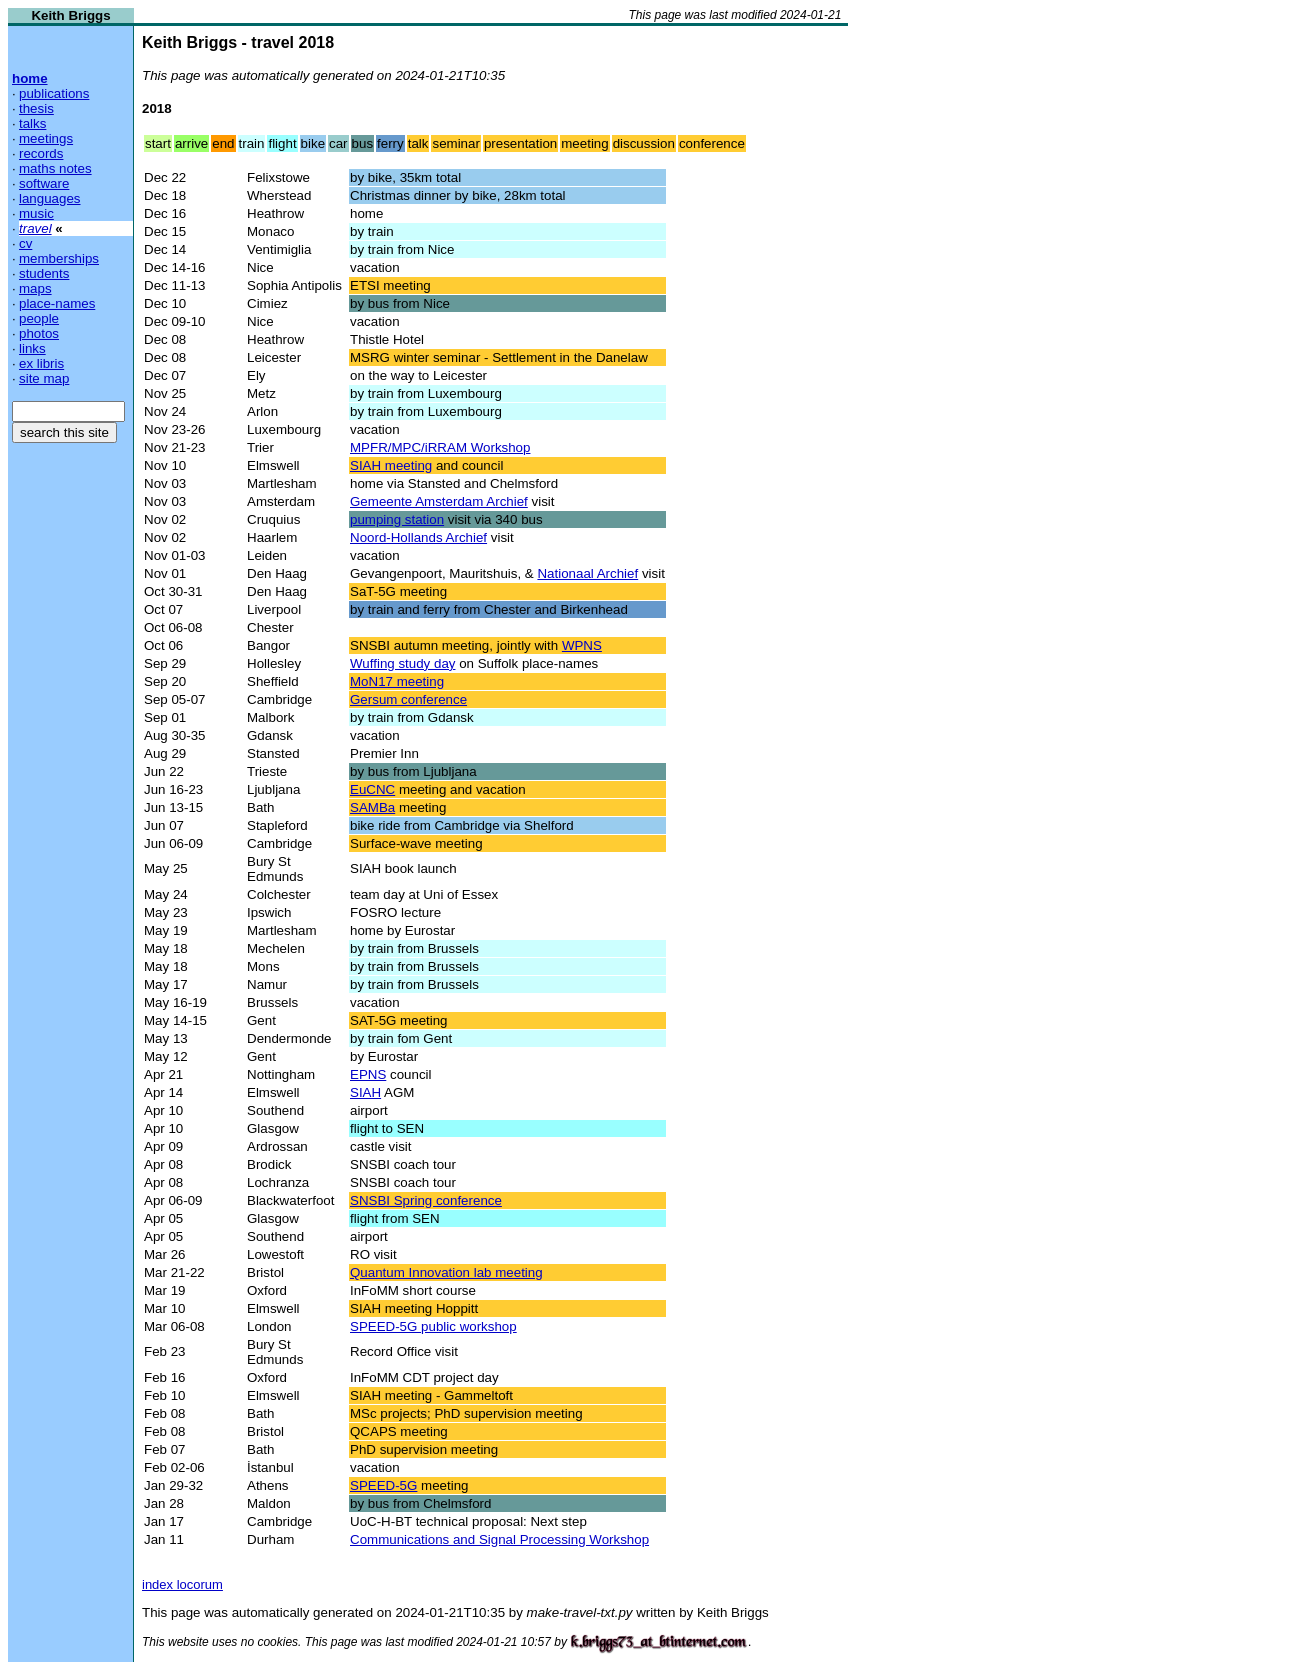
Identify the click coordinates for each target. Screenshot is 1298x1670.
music (36, 213)
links (32, 348)
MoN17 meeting (397, 681)
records (41, 153)
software (44, 183)
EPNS (368, 1074)
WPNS (582, 645)
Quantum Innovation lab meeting (446, 1272)
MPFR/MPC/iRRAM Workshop (440, 447)
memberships (59, 258)
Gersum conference (408, 699)
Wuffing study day (402, 663)
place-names (57, 303)
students (44, 273)
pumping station (397, 519)
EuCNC (372, 789)
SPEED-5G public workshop (433, 1326)
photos (39, 333)
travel (35, 228)
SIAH (365, 1092)
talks (32, 123)
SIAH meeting (391, 465)
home (30, 78)
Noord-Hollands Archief (418, 537)
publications (54, 93)
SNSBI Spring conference (426, 1200)
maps (35, 288)
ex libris (41, 363)
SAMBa (372, 807)
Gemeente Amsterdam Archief (439, 501)
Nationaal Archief (587, 573)
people (39, 318)
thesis (36, 108)
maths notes (55, 168)
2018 (157, 108)
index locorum (182, 1584)
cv (25, 243)
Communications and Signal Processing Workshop (499, 1539)
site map (44, 378)
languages (50, 198)
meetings (46, 138)
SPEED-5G (383, 1485)
